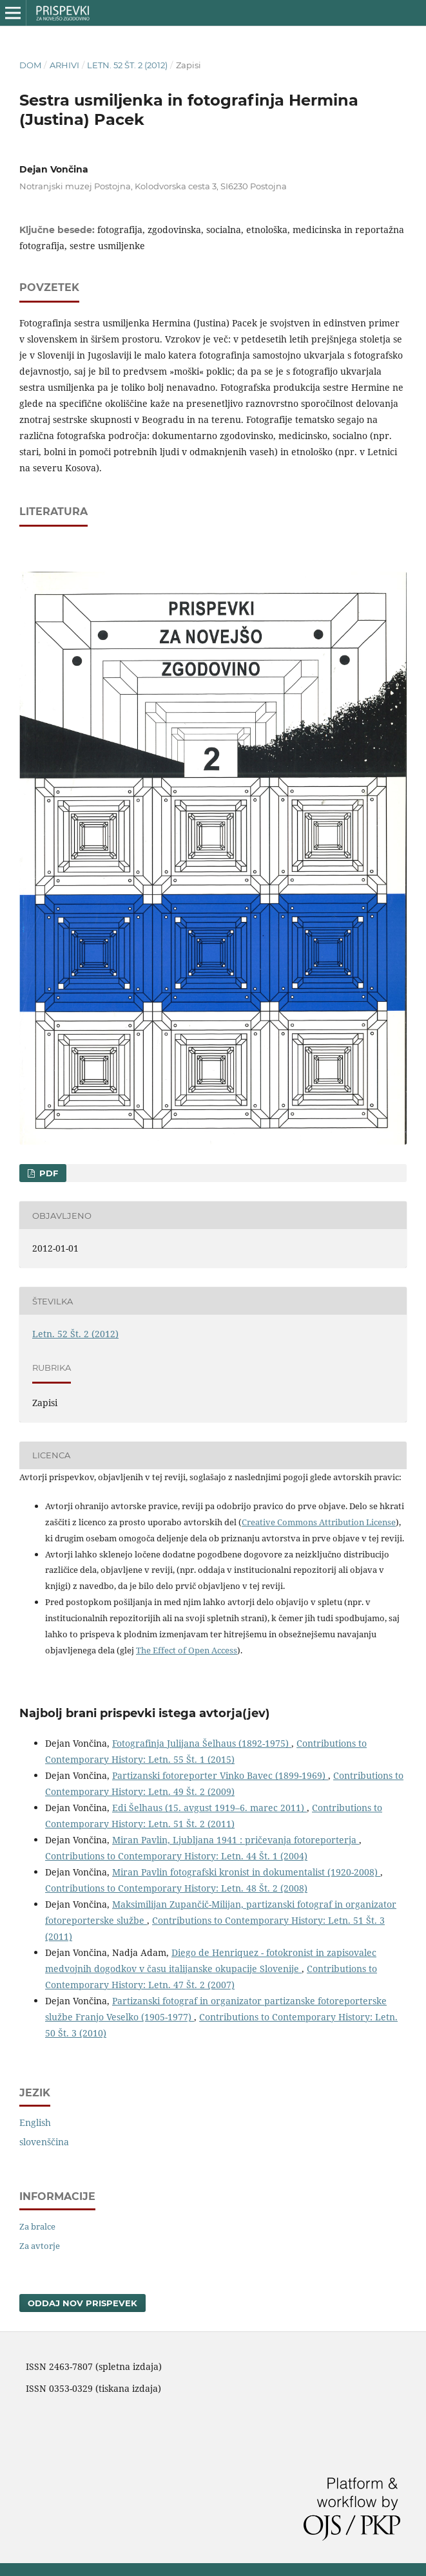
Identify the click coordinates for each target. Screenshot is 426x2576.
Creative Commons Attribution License (319, 1522)
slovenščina (44, 2142)
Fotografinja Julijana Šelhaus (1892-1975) (201, 1743)
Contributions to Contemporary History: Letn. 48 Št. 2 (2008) (176, 1888)
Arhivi (64, 65)
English (35, 2122)
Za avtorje (39, 2246)
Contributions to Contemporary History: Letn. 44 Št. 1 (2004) (176, 1856)
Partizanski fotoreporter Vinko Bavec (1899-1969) (220, 1775)
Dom (30, 65)
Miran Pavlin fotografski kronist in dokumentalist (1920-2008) (246, 1872)
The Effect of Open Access (186, 1650)
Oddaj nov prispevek (82, 2303)
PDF (47, 1173)
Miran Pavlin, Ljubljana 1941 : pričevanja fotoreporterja (235, 1840)
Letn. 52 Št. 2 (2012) (127, 65)
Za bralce (37, 2226)
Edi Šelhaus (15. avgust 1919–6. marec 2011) (209, 1807)
